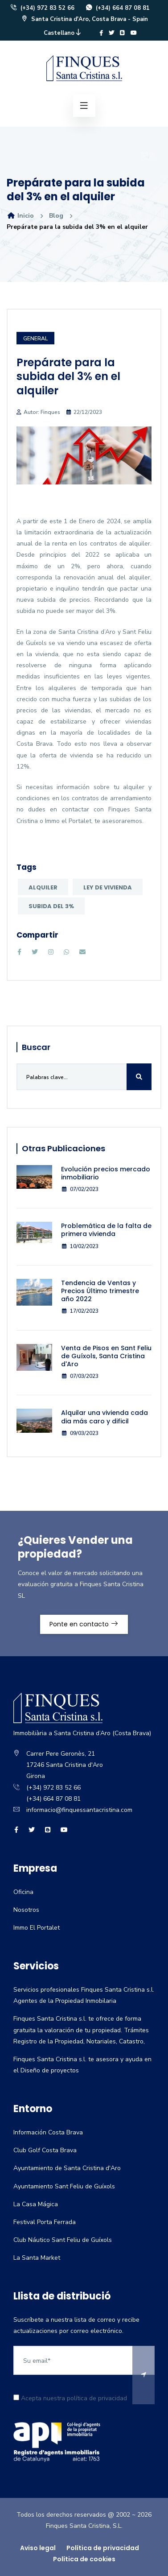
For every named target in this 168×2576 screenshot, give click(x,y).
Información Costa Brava (48, 2132)
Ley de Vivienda (107, 887)
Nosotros (26, 1910)
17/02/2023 (79, 1311)
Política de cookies (84, 2559)
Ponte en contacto (84, 1624)
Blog (56, 215)
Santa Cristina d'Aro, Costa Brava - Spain (84, 19)
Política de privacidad (102, 2547)
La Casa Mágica (35, 2204)
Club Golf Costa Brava (45, 2150)
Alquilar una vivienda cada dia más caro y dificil (104, 1416)
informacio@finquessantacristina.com (79, 1810)
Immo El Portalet (36, 1927)
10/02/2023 (79, 1246)
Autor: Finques (42, 412)
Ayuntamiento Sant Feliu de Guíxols (64, 2186)
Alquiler (43, 887)
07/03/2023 (79, 1376)
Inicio (20, 215)
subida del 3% (51, 906)
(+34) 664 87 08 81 (117, 8)
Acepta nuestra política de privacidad (70, 2398)
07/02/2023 (79, 1189)
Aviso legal (38, 2547)
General (35, 338)
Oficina (23, 1892)
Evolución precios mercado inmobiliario (105, 1173)
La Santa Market (36, 2257)
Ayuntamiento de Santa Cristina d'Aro (67, 2168)
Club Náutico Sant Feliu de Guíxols (62, 2240)
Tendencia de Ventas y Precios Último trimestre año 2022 (100, 1290)
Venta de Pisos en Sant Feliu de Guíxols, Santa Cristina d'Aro (106, 1356)
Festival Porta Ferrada (44, 2222)
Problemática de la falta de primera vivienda (106, 1229)
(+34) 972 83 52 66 (42, 8)
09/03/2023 (79, 1433)
